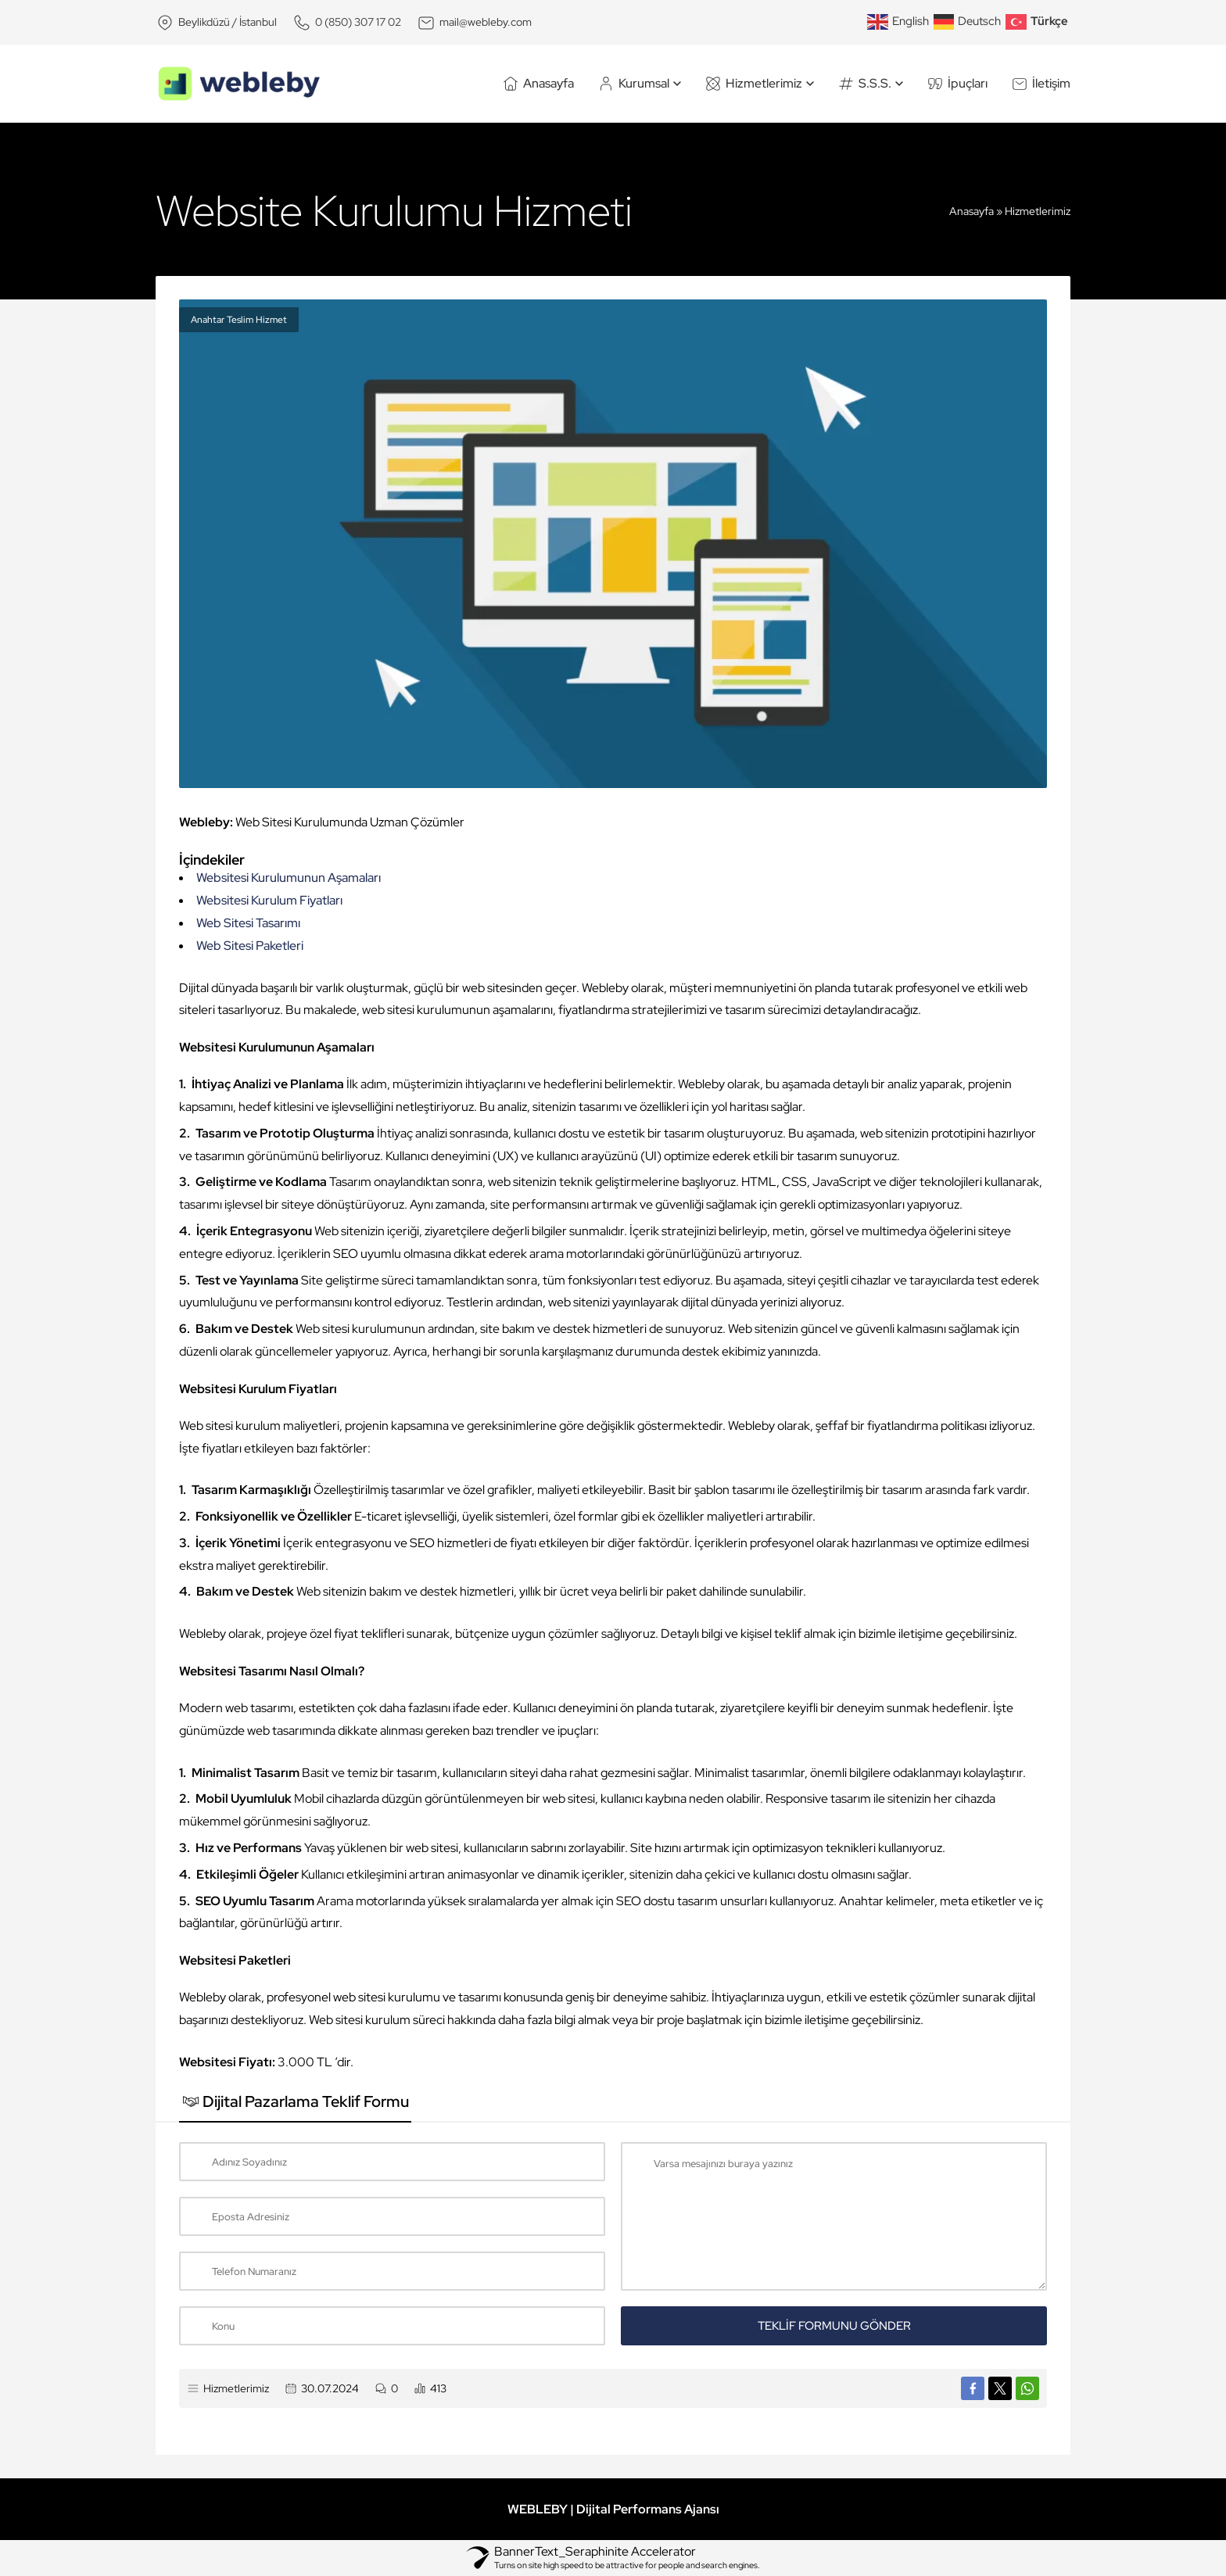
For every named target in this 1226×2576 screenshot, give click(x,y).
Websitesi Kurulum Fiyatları (269, 900)
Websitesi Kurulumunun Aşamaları (288, 877)
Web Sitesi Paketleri (249, 945)
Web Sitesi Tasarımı (248, 923)
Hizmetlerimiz (1037, 211)
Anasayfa (971, 211)
